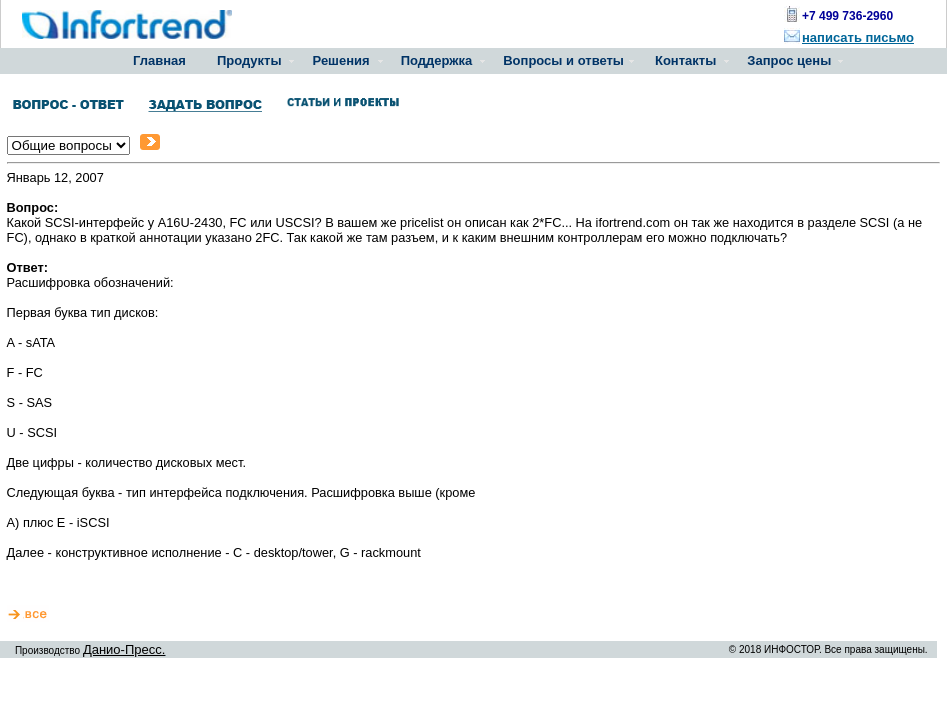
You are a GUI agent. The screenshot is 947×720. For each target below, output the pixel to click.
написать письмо (858, 37)
